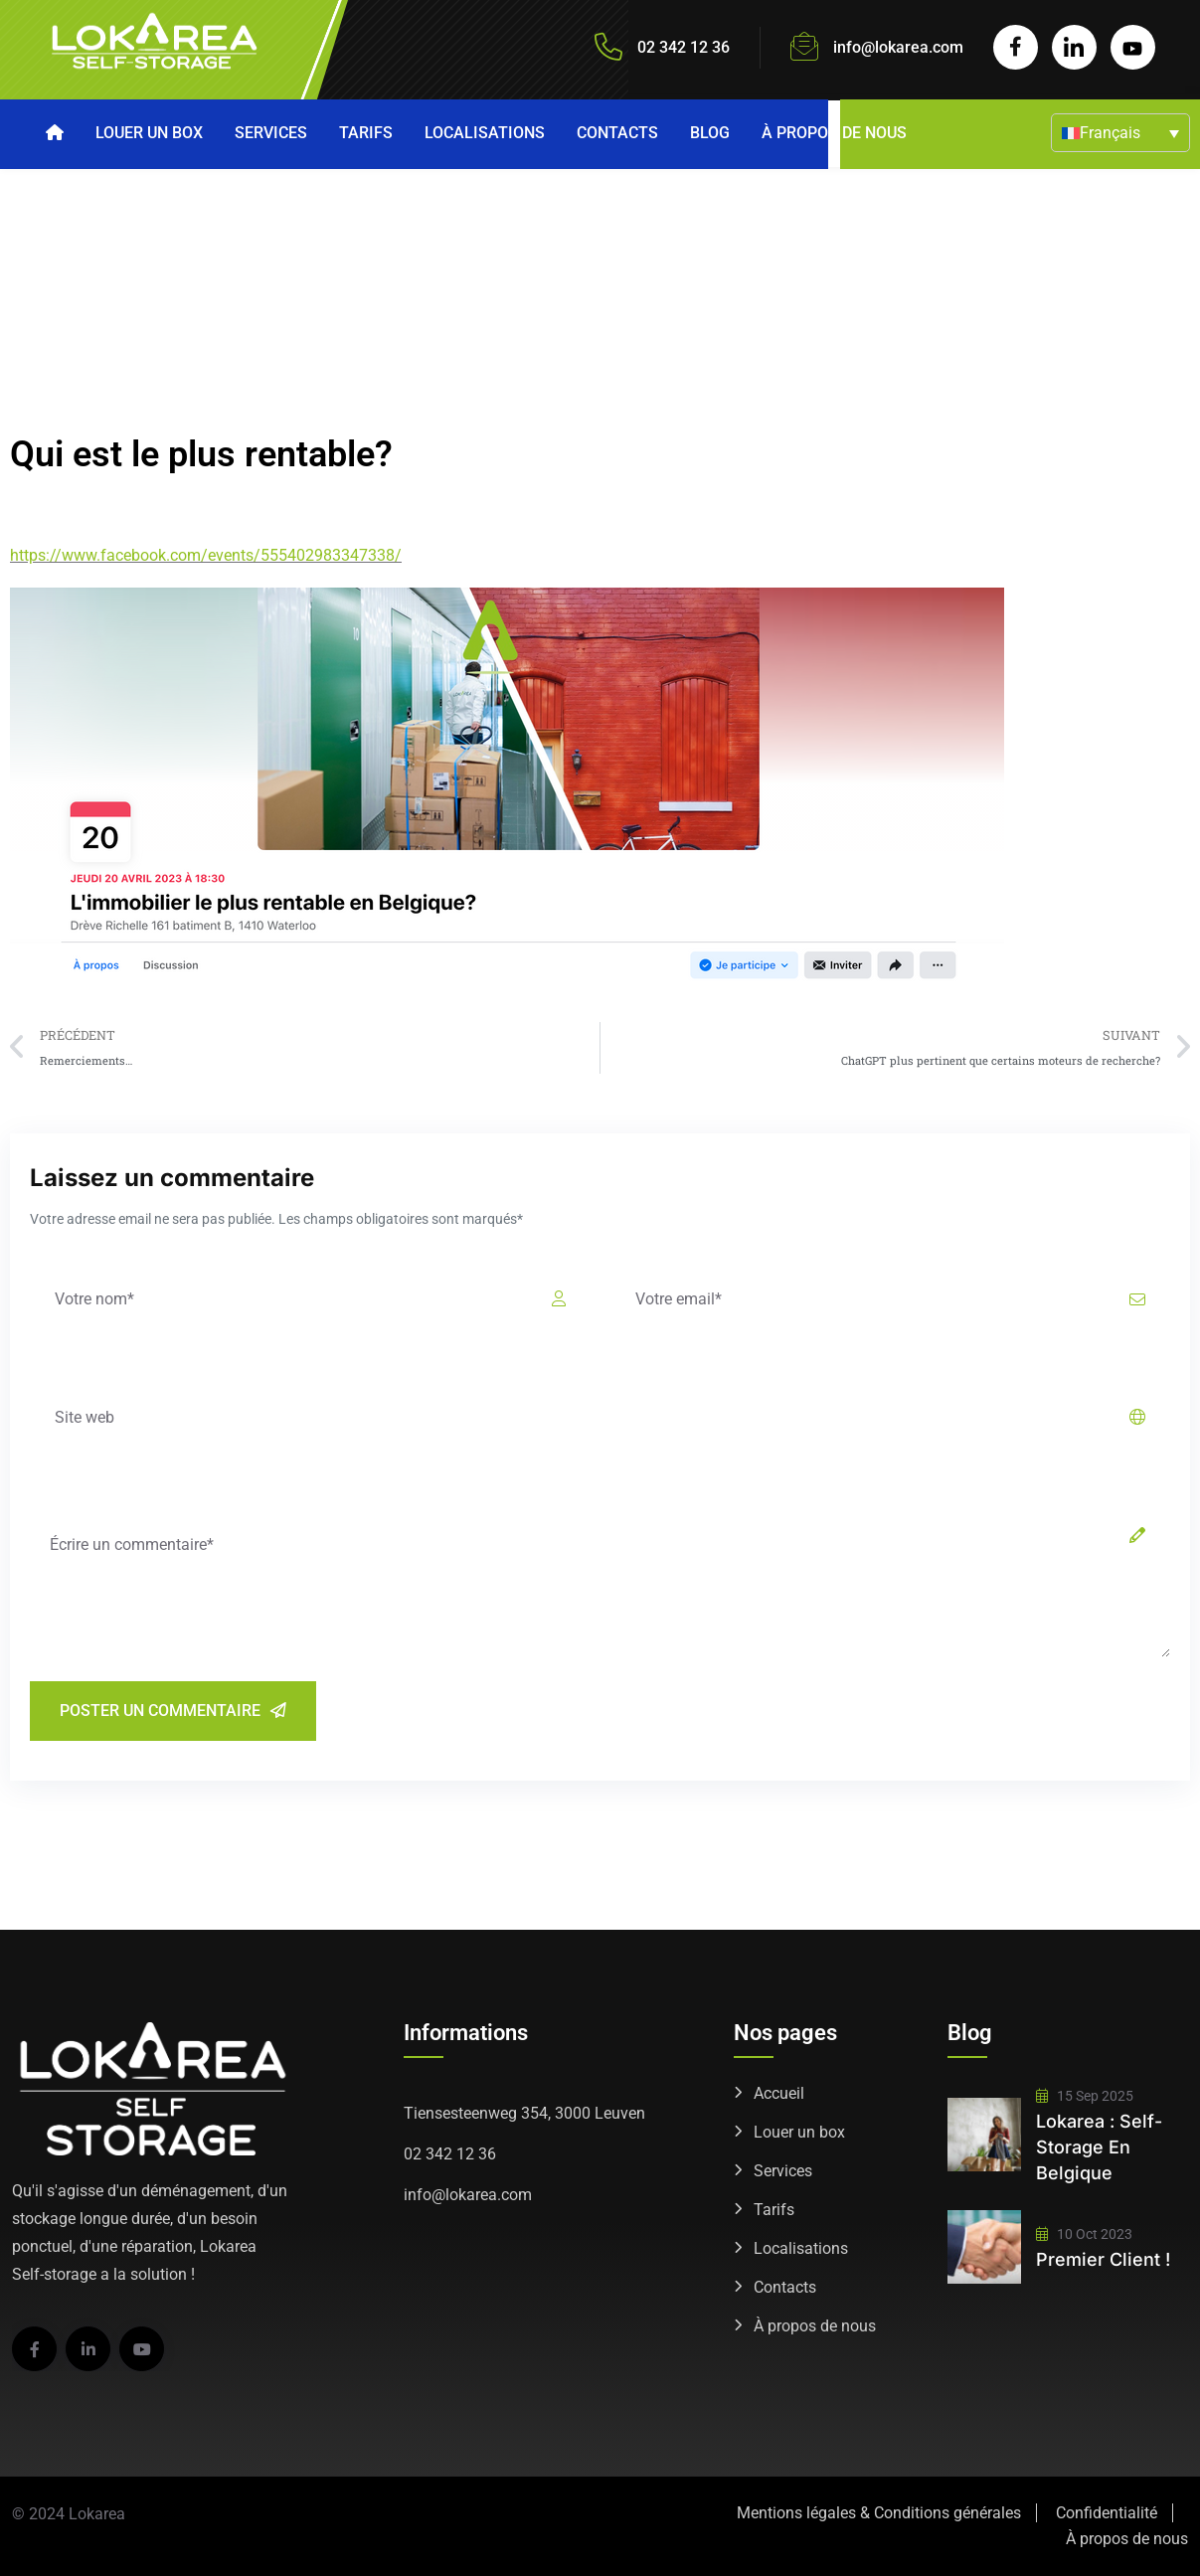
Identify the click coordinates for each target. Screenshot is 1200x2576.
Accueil (779, 2093)
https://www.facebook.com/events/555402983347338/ (206, 555)
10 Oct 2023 (1084, 2234)
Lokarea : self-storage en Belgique (1099, 2147)
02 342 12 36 (450, 2154)
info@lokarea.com (898, 47)
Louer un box (149, 132)
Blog (710, 132)
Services (271, 132)
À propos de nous (834, 132)
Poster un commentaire (173, 1710)
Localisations (485, 132)
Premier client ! (1103, 2259)
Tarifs (366, 132)
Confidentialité (1106, 2512)
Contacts (617, 132)
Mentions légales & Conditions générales (879, 2512)
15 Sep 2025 (1084, 2096)
